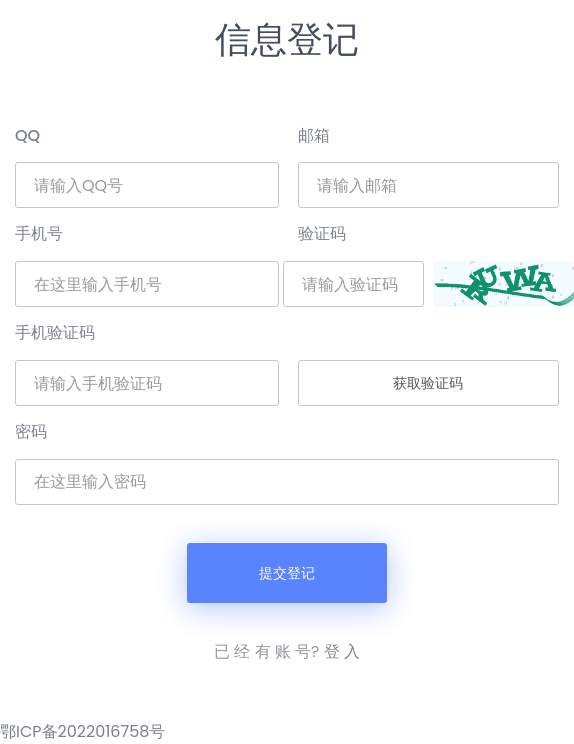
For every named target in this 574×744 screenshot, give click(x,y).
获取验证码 (428, 383)
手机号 (39, 234)
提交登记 (287, 573)
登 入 (342, 651)
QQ (27, 136)
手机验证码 (55, 333)
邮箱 (314, 136)
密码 (31, 432)
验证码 (322, 234)
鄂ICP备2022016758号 (82, 732)
